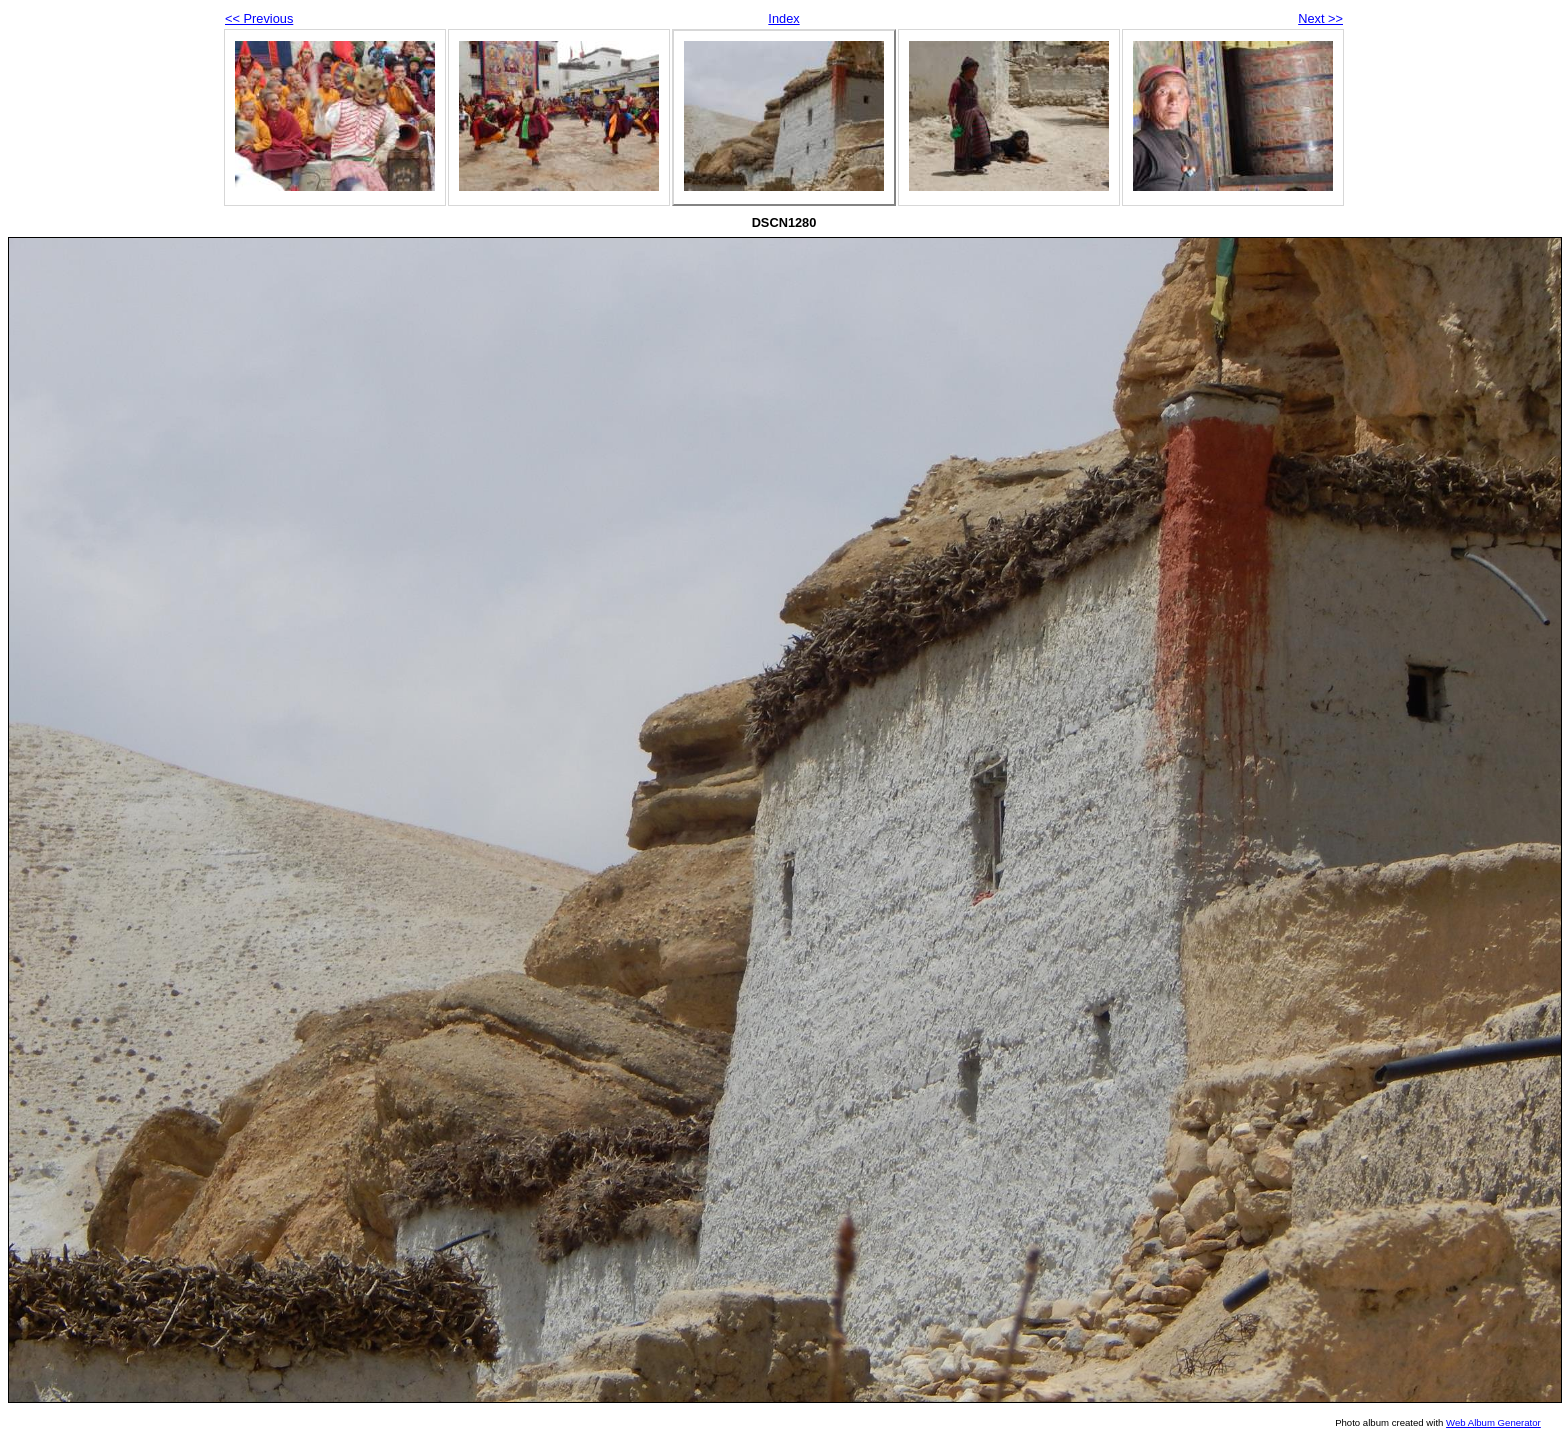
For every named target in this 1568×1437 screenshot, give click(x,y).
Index (783, 18)
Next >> (1320, 18)
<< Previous (259, 18)
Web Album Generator (1493, 1422)
